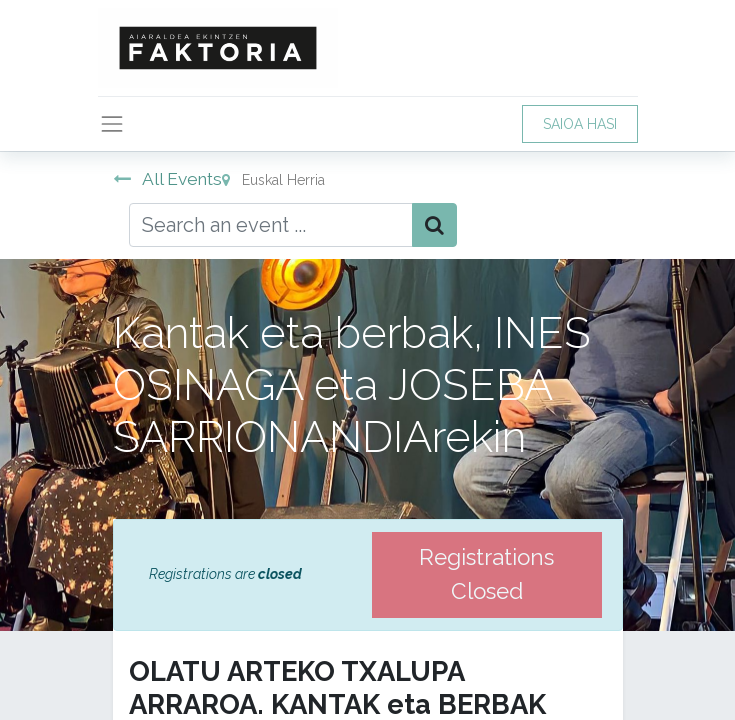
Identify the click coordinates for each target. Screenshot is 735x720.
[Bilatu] (434, 225)
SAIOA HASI (580, 124)
